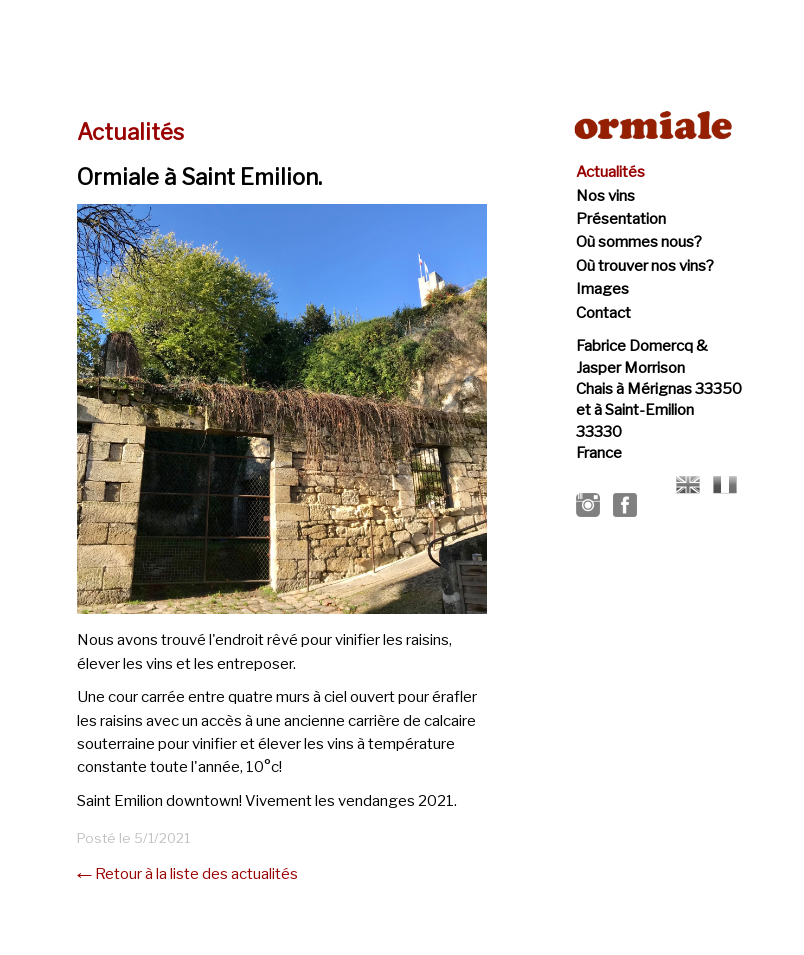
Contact (603, 313)
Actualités (610, 172)
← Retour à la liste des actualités (187, 874)
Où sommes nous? (639, 242)
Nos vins (605, 196)
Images (602, 289)
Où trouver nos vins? (645, 266)
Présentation (621, 219)
